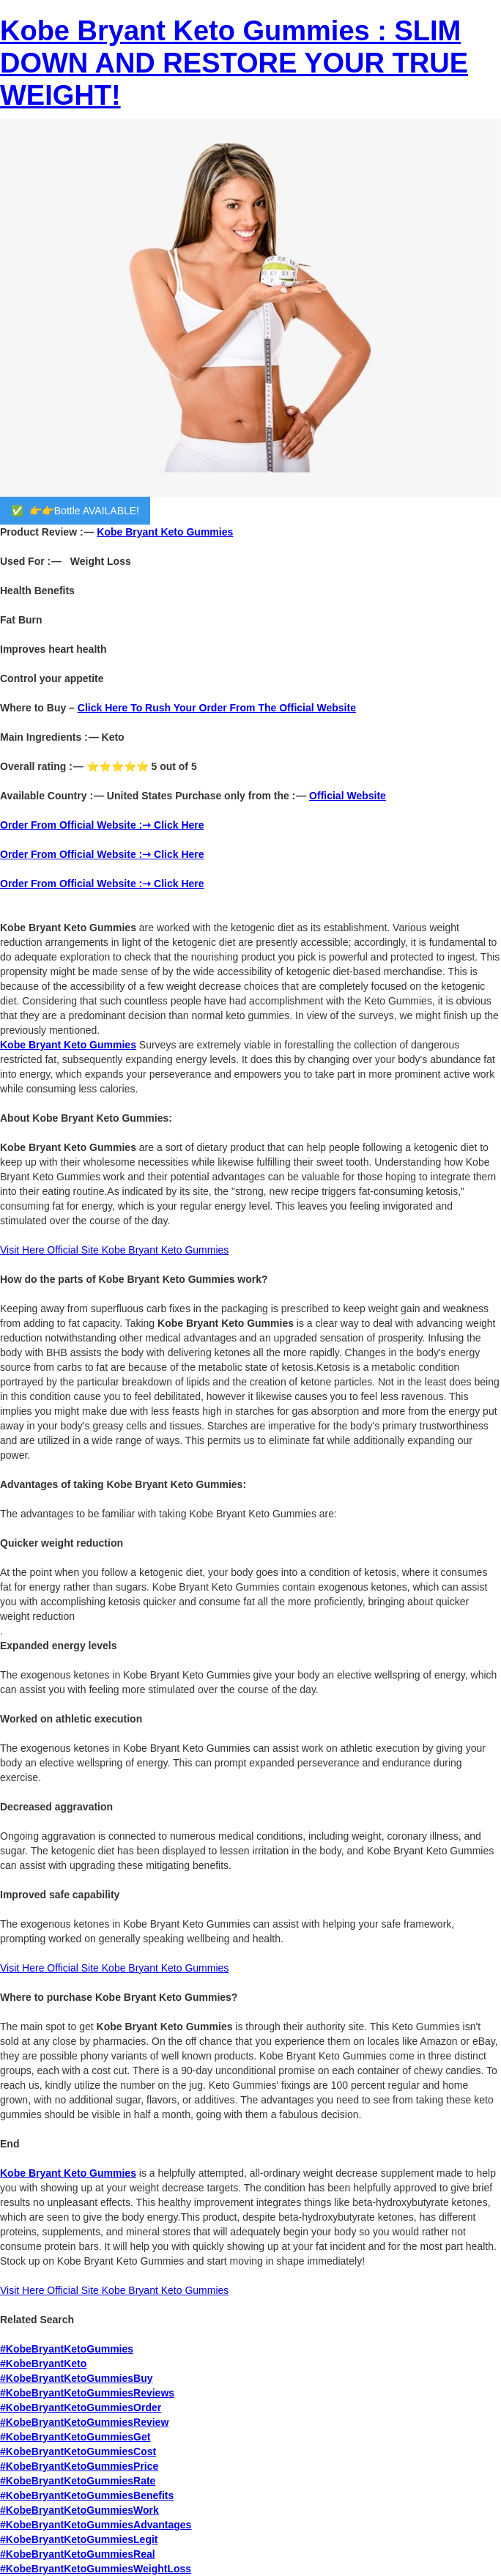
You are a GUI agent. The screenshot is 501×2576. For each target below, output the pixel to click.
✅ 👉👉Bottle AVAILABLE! (75, 511)
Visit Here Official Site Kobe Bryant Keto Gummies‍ (114, 1250)
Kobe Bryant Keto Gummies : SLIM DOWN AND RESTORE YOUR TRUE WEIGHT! (234, 63)
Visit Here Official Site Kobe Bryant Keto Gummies (114, 2290)
